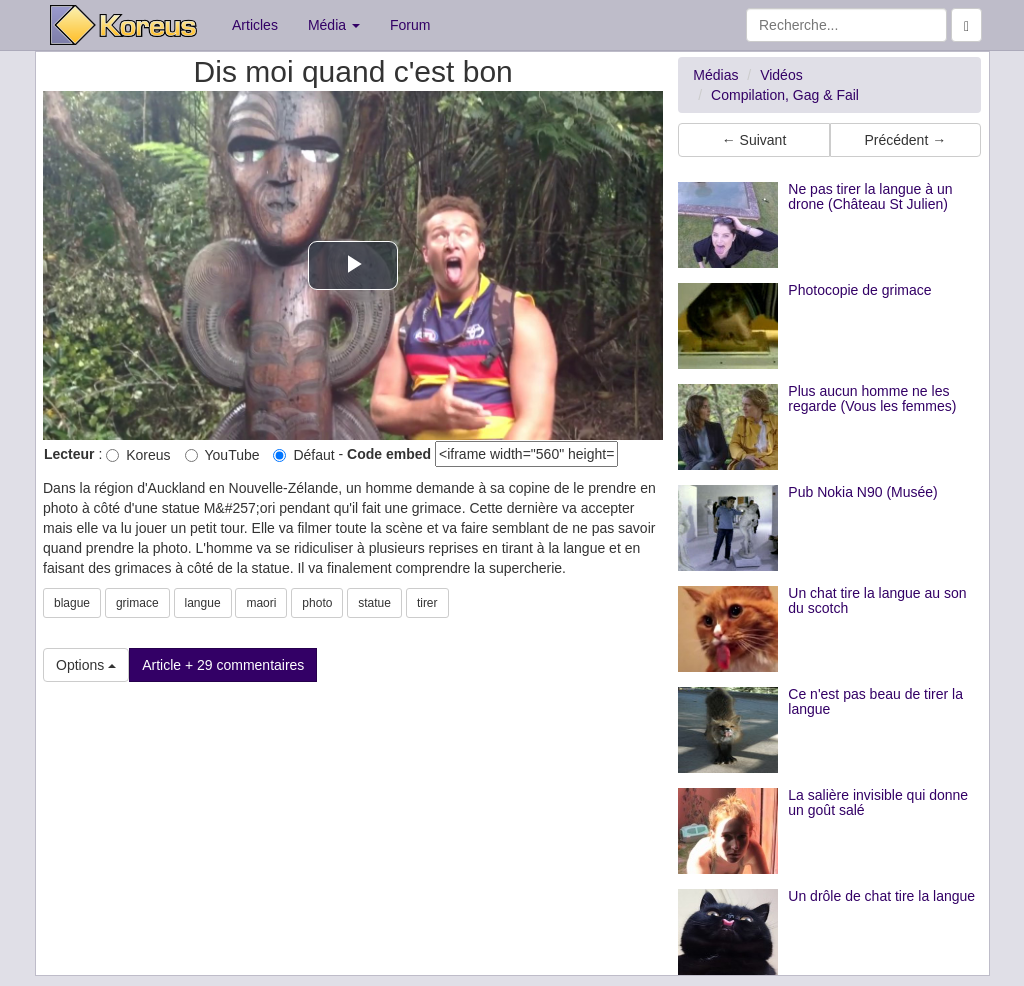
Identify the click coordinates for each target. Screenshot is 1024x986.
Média (334, 25)
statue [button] (374, 603)
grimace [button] (137, 603)
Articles (255, 25)
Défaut (303, 455)
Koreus (138, 455)
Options (86, 665)
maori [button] (261, 603)
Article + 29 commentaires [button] (223, 665)
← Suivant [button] (754, 140)
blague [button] (72, 603)
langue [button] (203, 603)
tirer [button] (427, 603)
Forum (410, 25)
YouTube (222, 455)
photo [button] (317, 603)
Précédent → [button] (905, 140)
